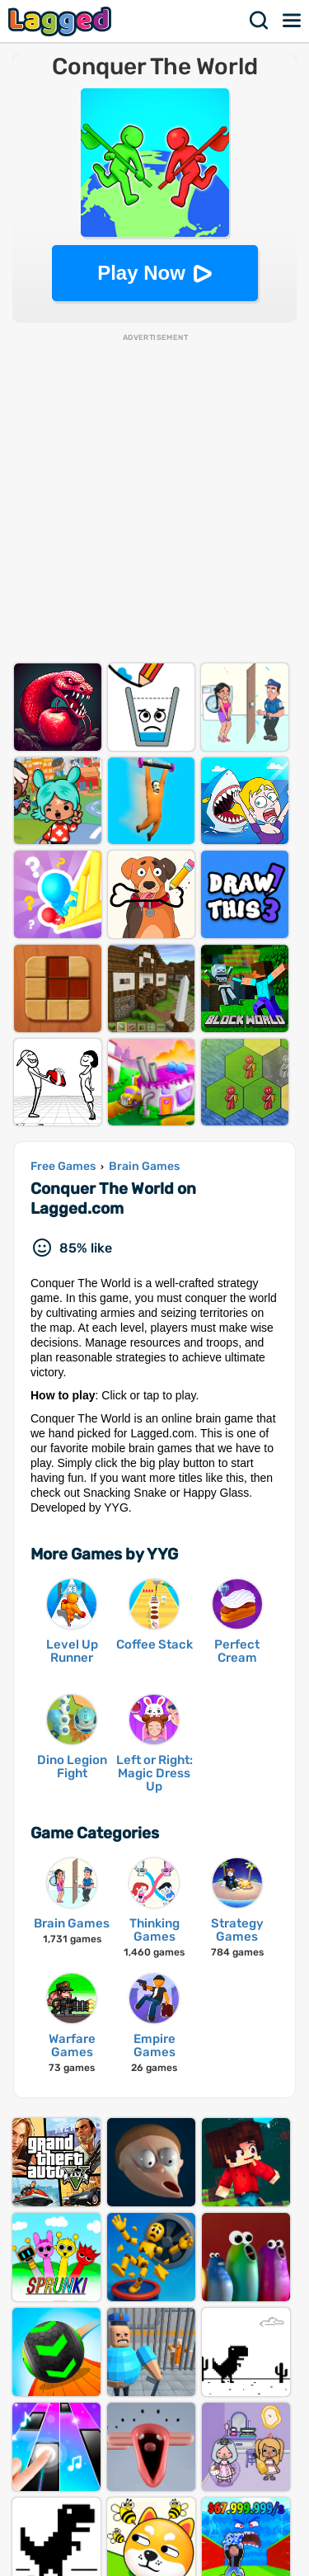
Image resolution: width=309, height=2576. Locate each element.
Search (259, 20)
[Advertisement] (154, 498)
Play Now (141, 273)
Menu (292, 20)
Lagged (61, 21)
